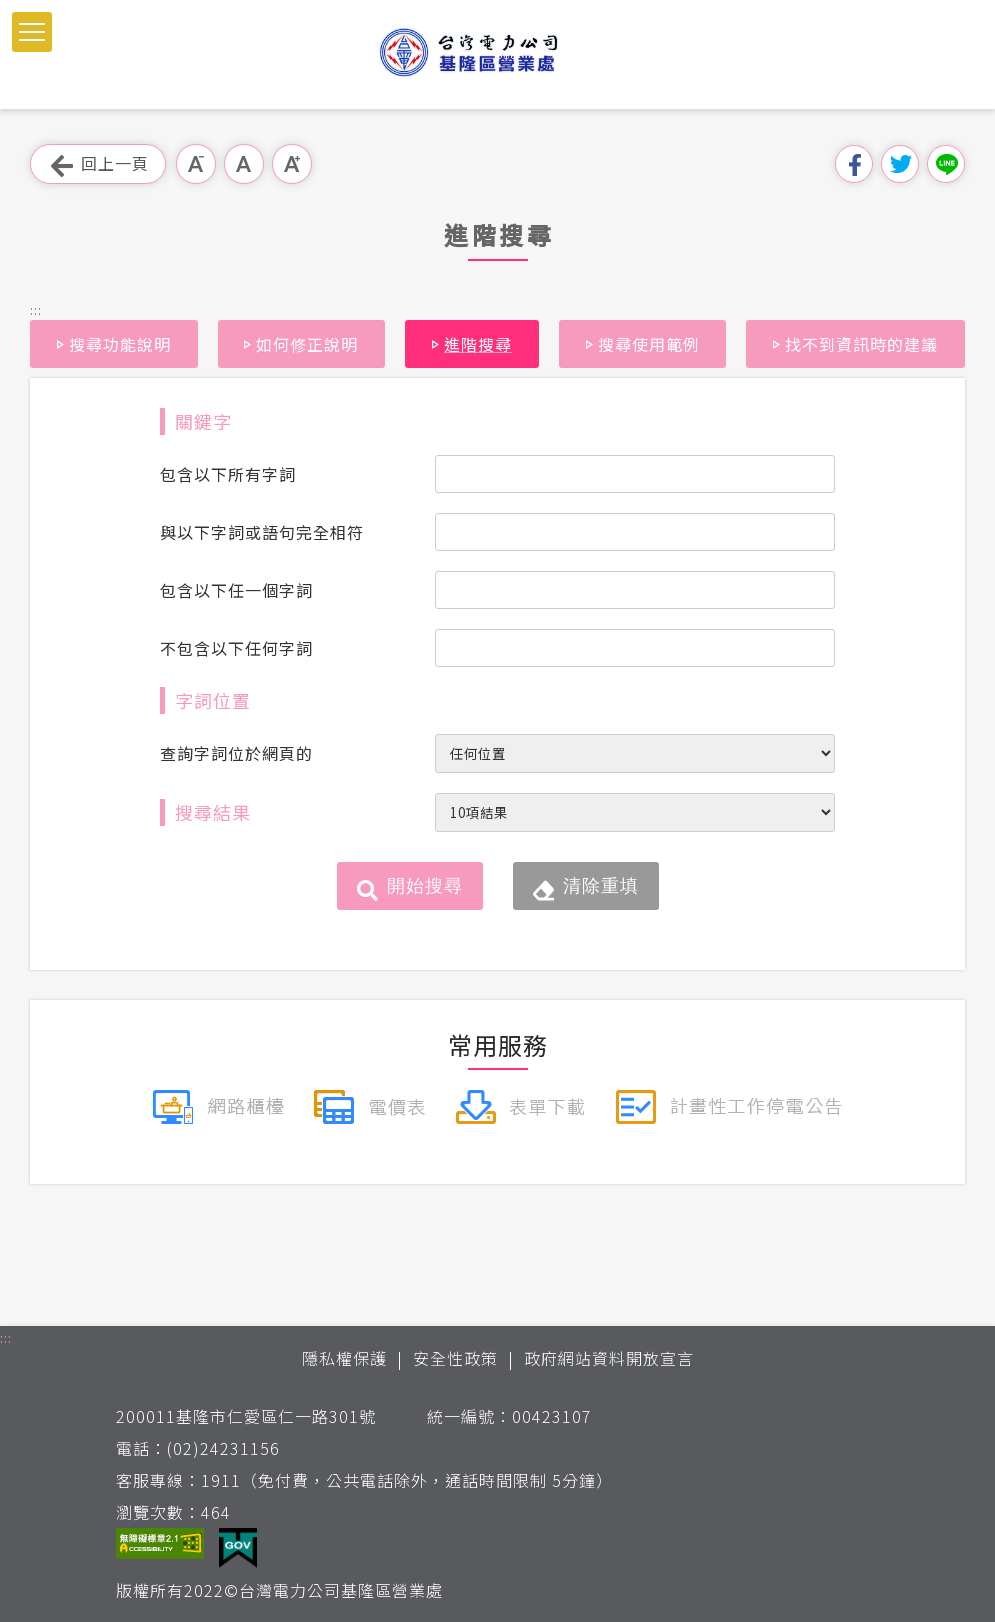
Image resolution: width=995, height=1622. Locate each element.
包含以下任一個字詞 (236, 590)
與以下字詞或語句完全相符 (262, 532)
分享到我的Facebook (854, 164)
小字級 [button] (196, 164)
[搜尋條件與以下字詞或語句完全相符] (635, 532)
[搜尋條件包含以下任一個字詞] (635, 590)
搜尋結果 (213, 812)
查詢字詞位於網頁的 (236, 753)
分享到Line (946, 164)
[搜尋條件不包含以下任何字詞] (635, 648)
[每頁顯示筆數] (635, 812)
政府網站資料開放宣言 (609, 1358)
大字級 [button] (292, 164)
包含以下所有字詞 (228, 474)
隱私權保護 (344, 1358)
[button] (32, 32)
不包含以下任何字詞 (236, 648)
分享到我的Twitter (900, 164)
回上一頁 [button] (98, 164)
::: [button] (36, 309)
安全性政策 (455, 1358)
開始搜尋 (425, 886)
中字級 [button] (244, 164)
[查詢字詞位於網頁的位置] (635, 753)
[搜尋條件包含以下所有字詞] (635, 474)
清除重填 (601, 886)
